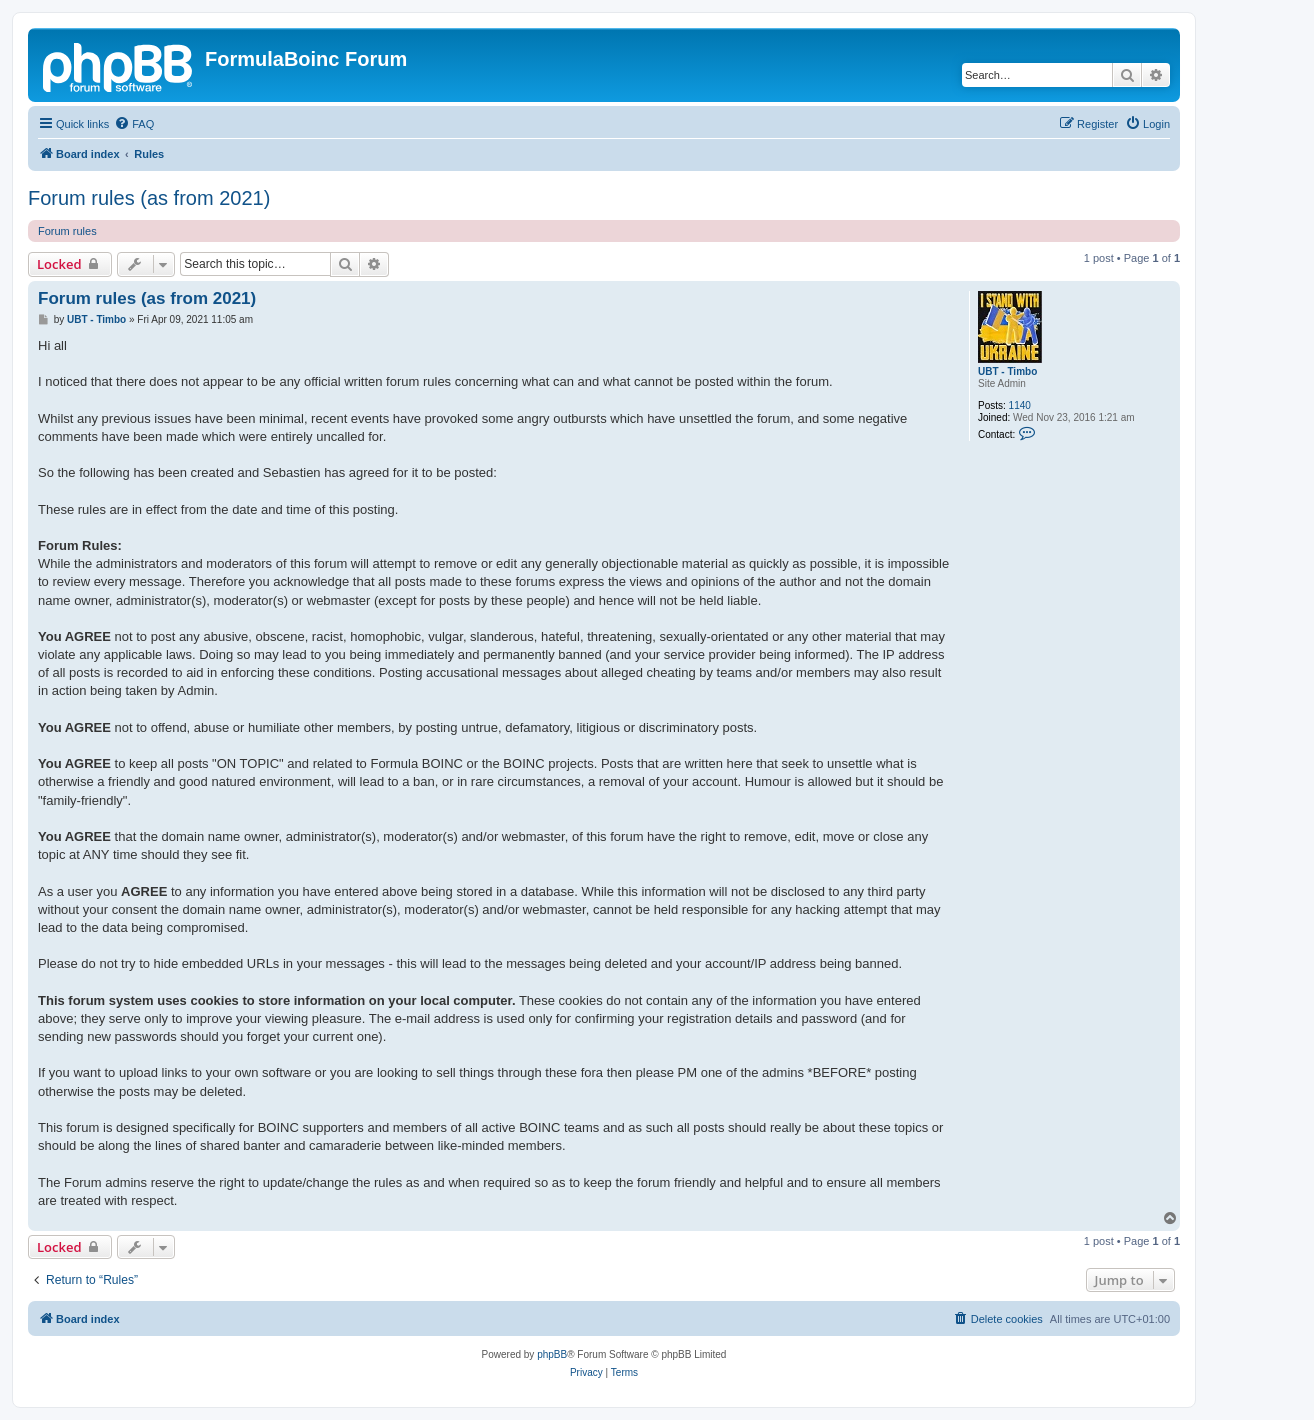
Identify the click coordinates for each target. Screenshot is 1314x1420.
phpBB (552, 1354)
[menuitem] (134, 124)
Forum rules (67, 231)
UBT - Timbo (1007, 371)
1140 (1020, 405)
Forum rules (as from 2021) (149, 198)
